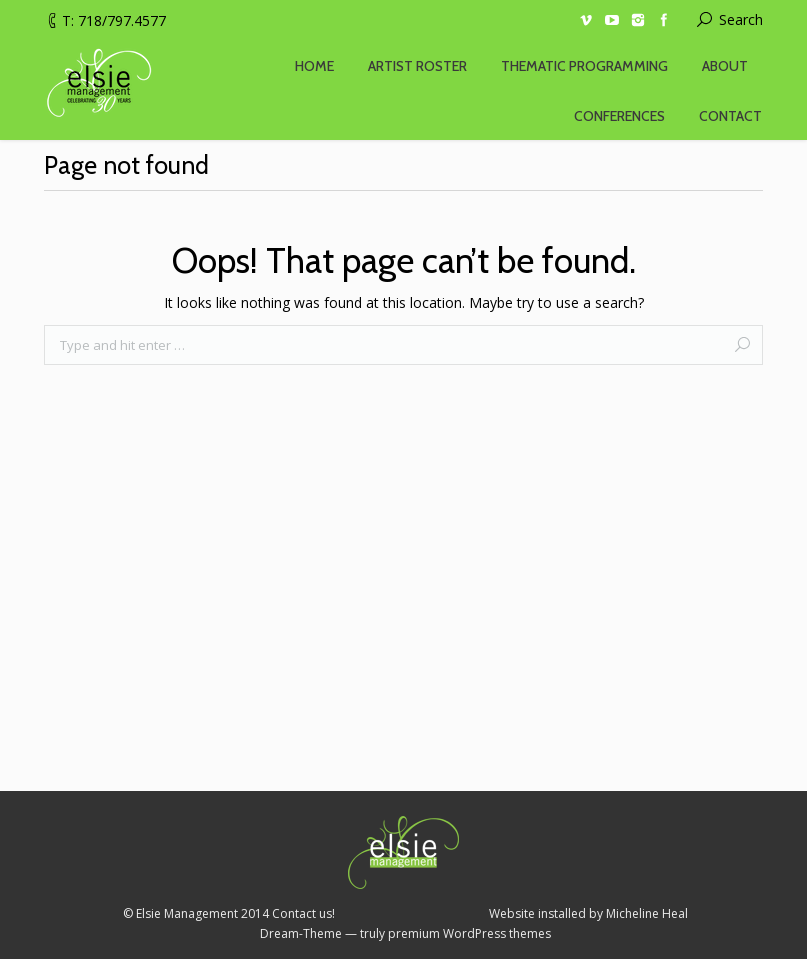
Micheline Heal (647, 913)
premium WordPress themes (469, 933)
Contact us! (303, 913)
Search (741, 19)
